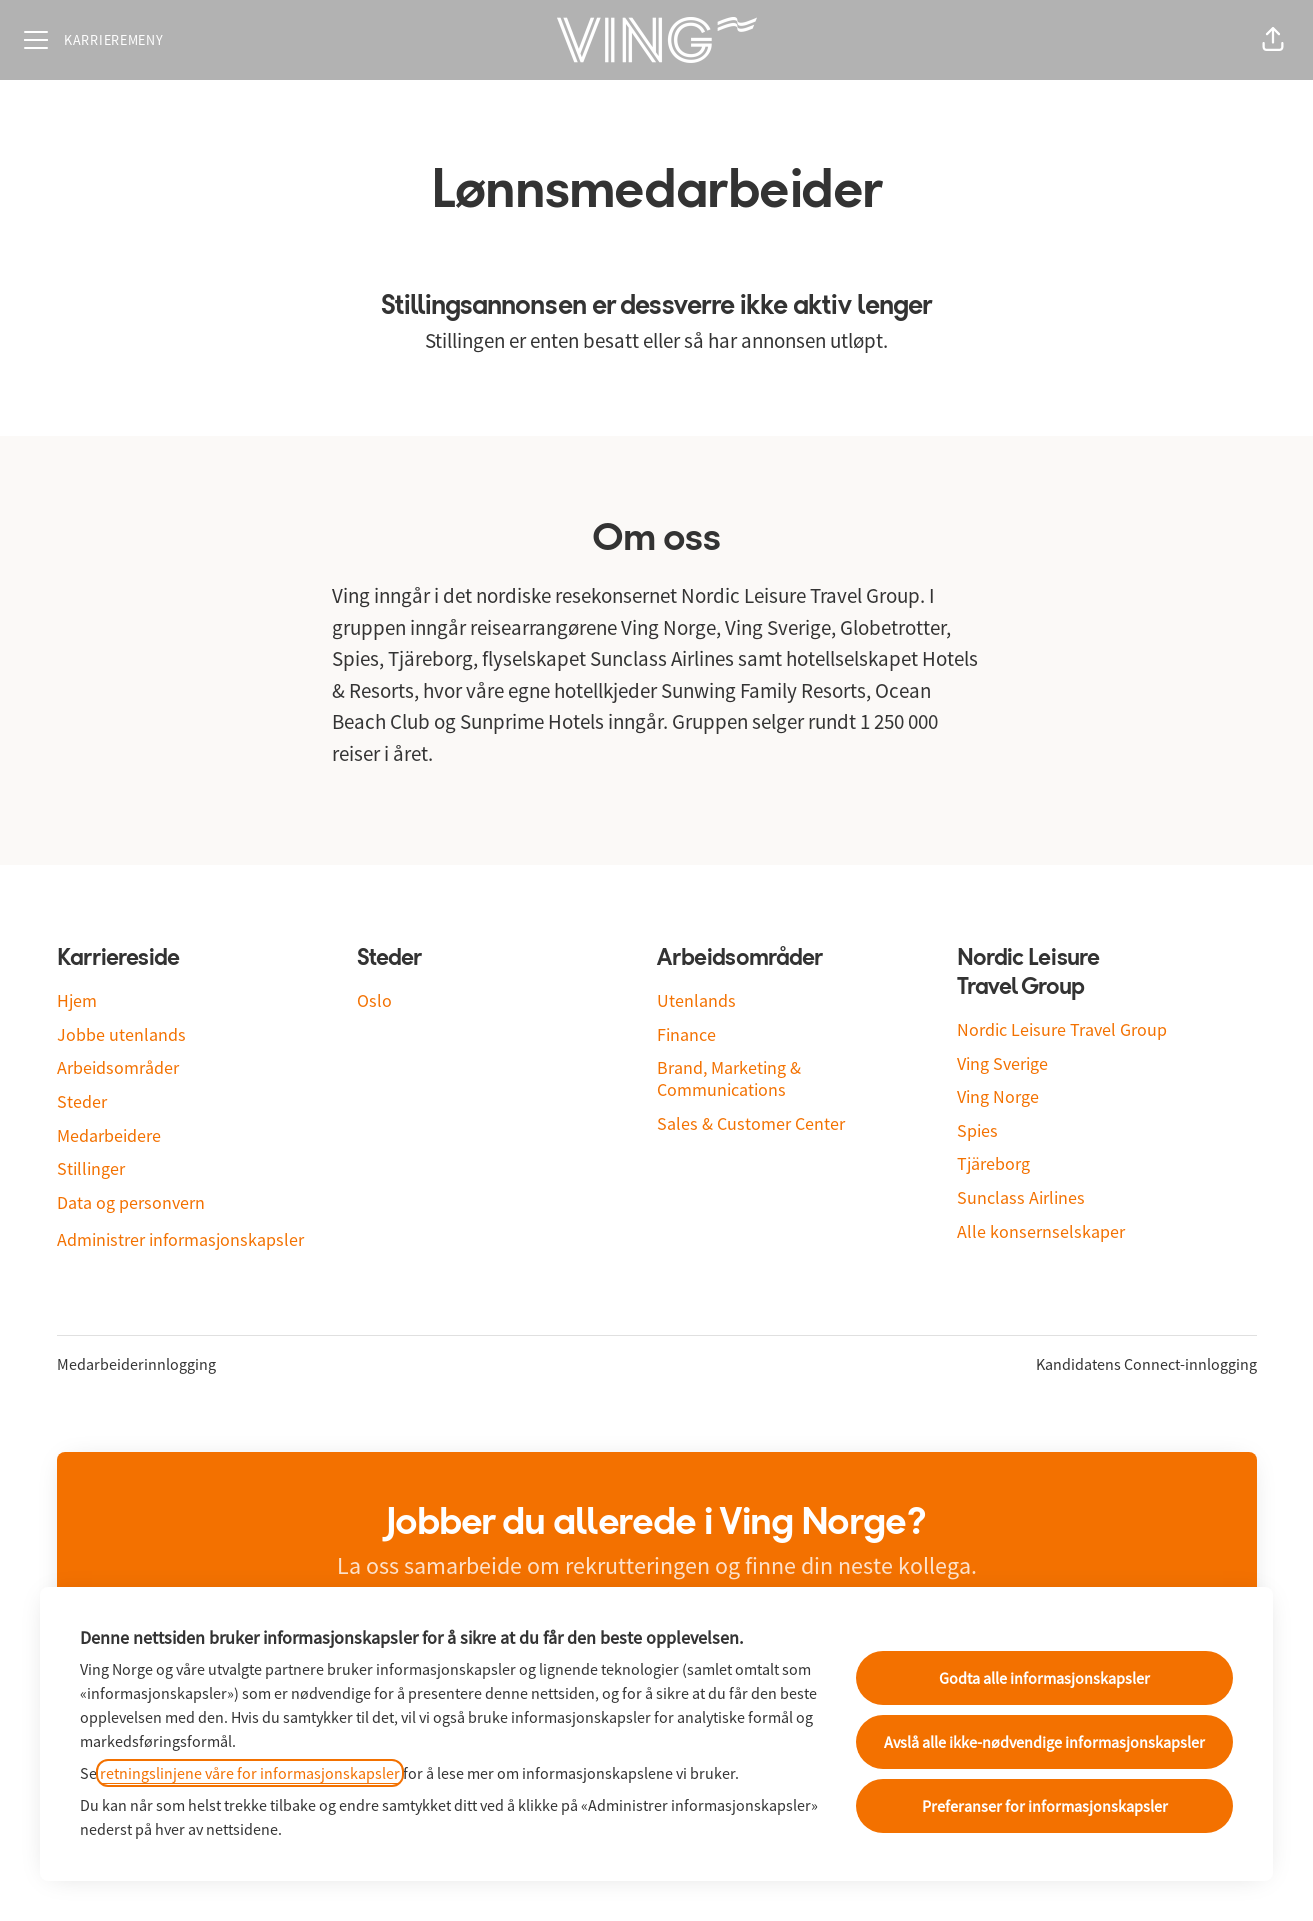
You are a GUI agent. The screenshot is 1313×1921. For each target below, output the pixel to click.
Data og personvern (131, 1202)
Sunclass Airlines (1021, 1197)
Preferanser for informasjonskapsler (1045, 1806)
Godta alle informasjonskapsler (1044, 1678)
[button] (1273, 40)
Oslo (374, 1000)
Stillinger (91, 1168)
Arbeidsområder (118, 1067)
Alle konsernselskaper (1041, 1231)
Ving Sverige (1002, 1063)
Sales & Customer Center (751, 1123)
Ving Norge (998, 1096)
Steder (82, 1101)
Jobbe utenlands (121, 1034)
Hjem (77, 1000)
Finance (686, 1034)
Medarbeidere (109, 1135)
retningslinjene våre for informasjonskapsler (250, 1773)
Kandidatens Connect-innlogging (1146, 1364)
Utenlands (696, 1000)
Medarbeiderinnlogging (136, 1364)
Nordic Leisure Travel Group (1062, 1029)
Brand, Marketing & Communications (729, 1078)
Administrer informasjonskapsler (180, 1239)
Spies (977, 1130)
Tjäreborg (993, 1163)
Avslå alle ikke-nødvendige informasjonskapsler (1044, 1742)
